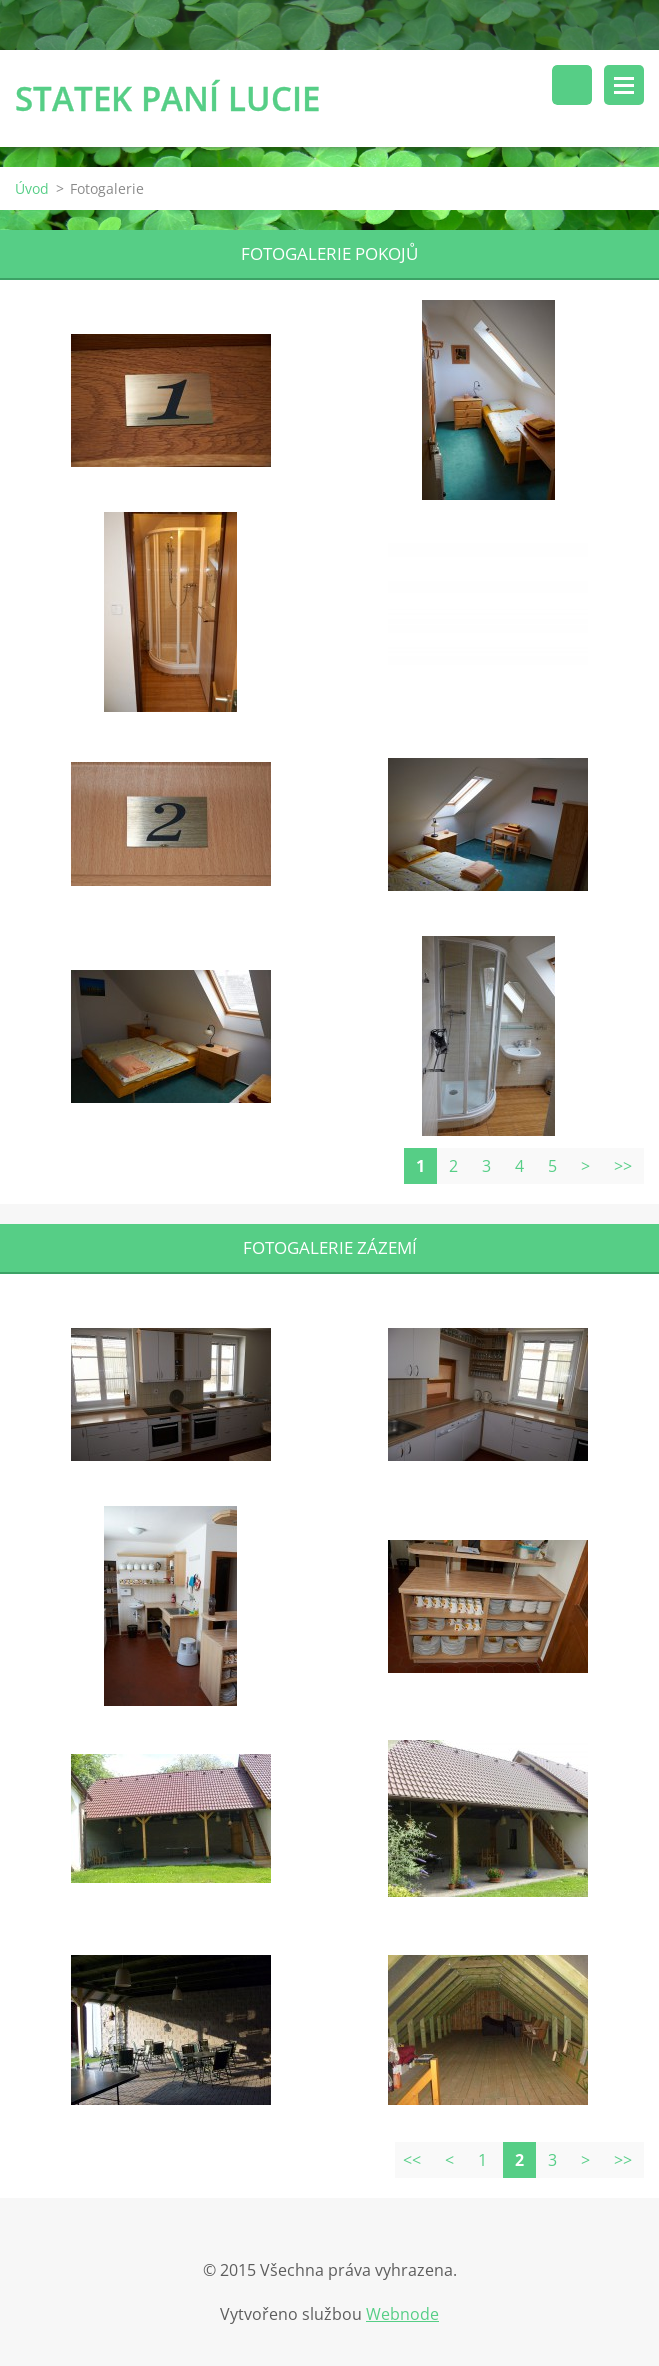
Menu (624, 85)
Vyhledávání (572, 85)
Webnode (402, 2314)
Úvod (32, 188)
